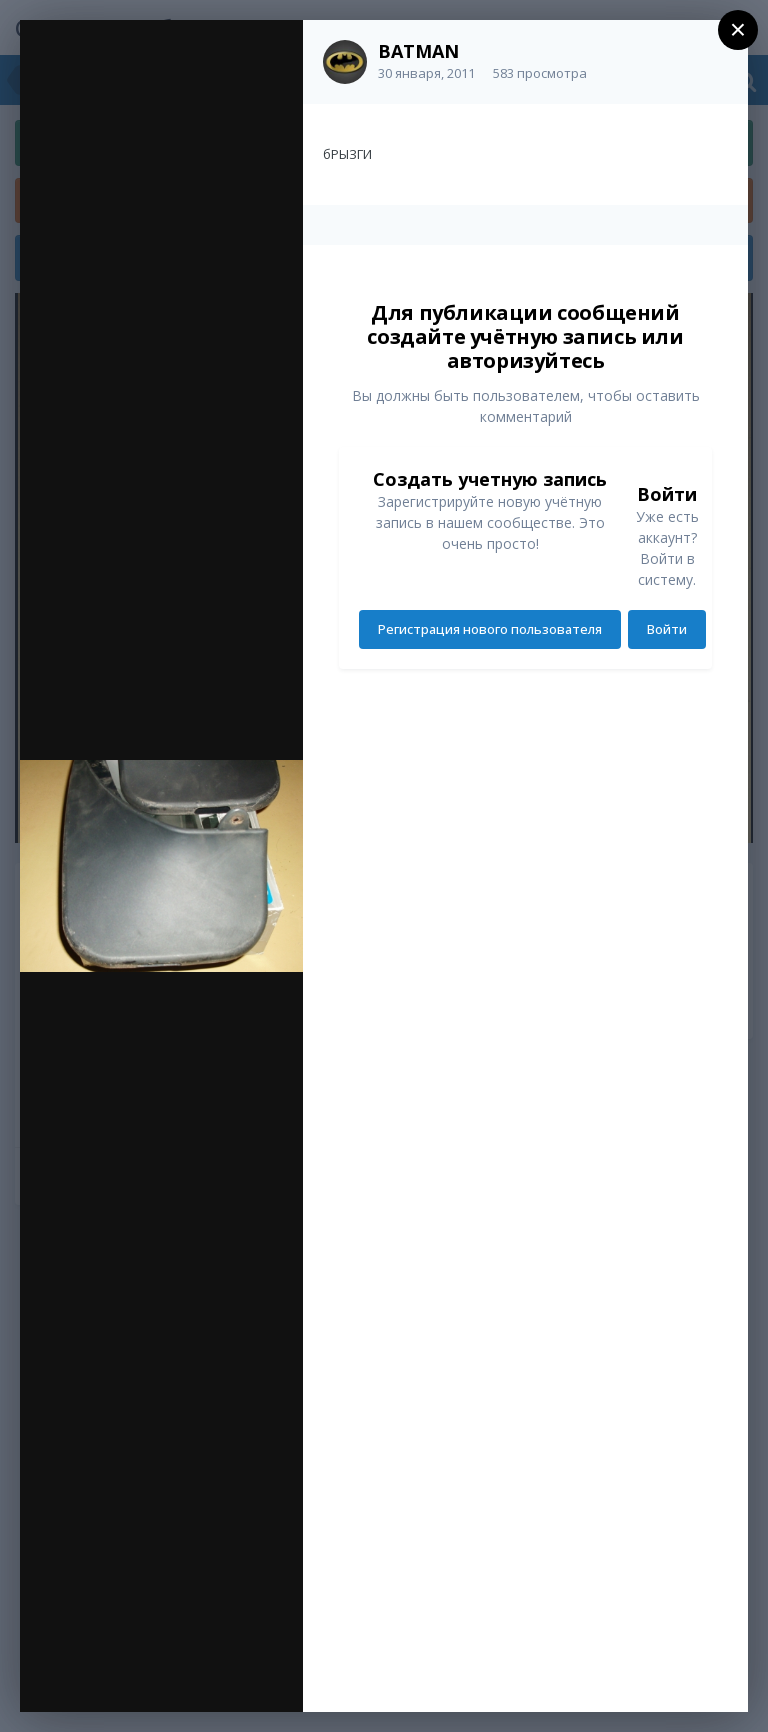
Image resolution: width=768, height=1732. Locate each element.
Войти (667, 629)
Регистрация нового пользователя (490, 629)
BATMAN (418, 51)
